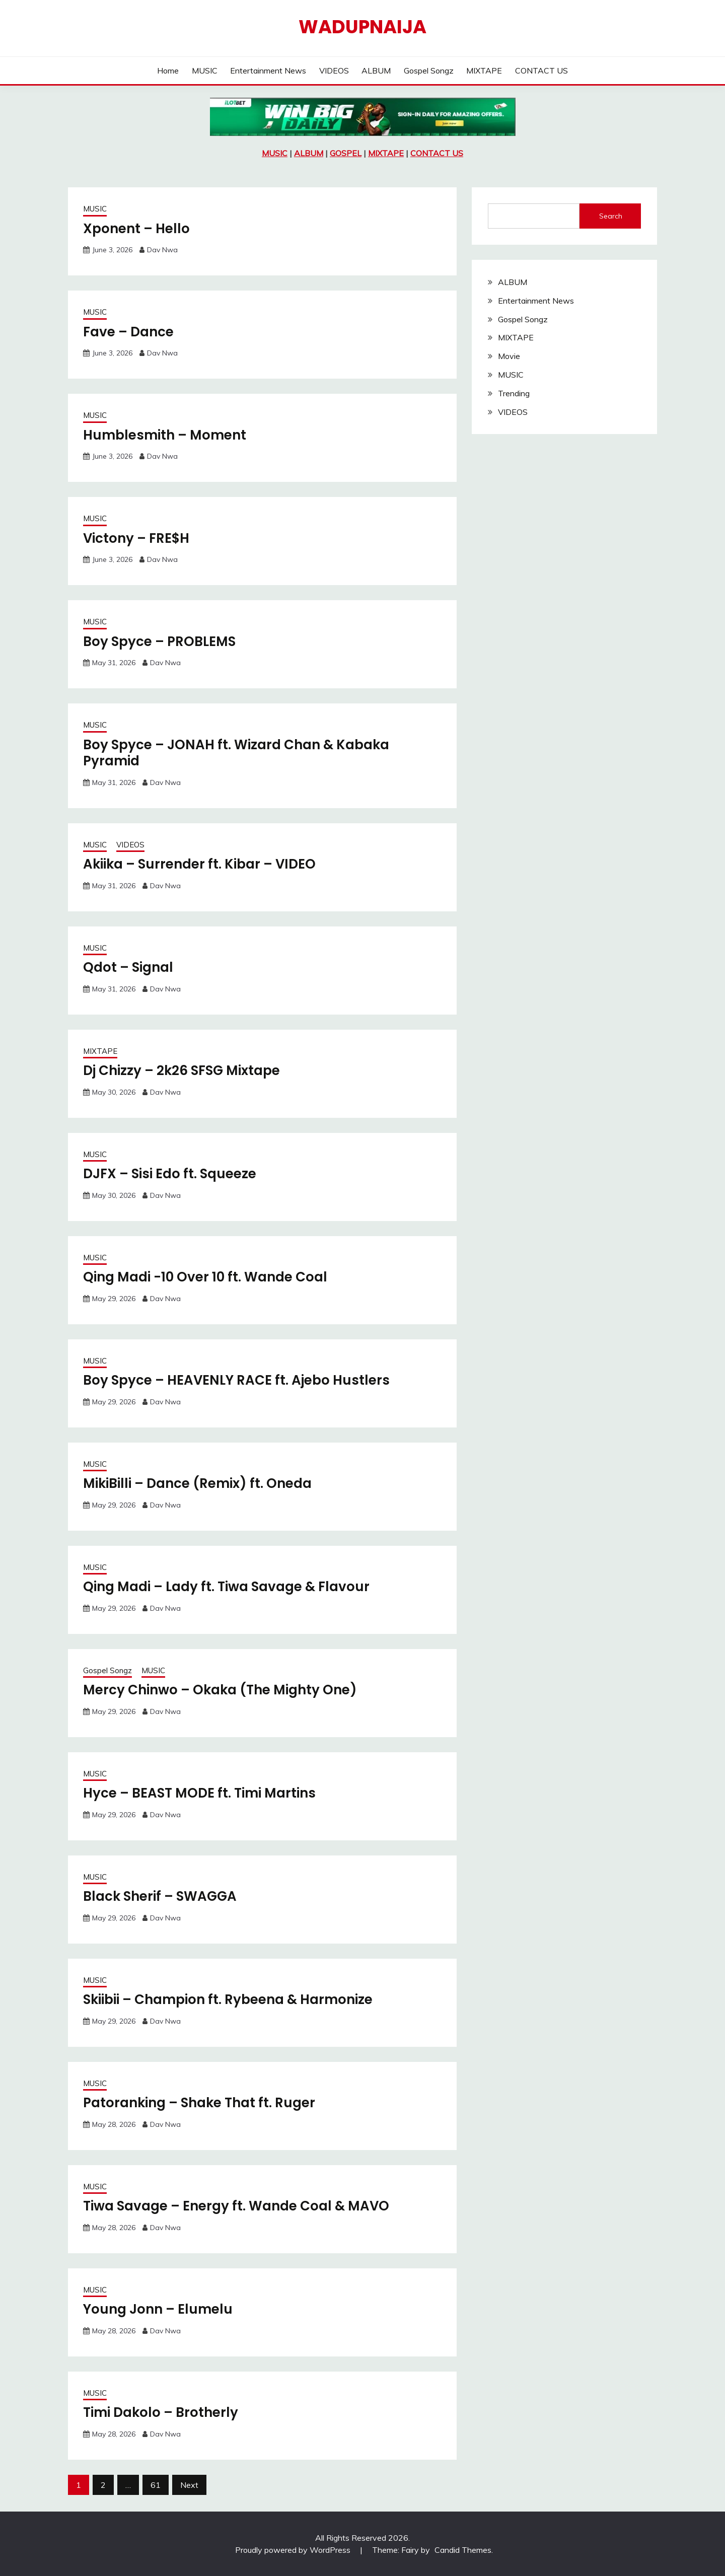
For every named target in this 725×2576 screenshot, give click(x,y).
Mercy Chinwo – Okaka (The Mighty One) (220, 1690)
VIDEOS (334, 70)
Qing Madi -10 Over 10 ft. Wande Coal (205, 1277)
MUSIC (205, 70)
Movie (509, 356)
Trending (514, 393)
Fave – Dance (128, 332)
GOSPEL (345, 153)
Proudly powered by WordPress (293, 2550)
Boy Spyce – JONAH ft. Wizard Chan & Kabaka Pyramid (236, 753)
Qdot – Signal (128, 967)
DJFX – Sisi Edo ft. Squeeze (169, 1174)
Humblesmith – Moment (164, 435)
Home (168, 70)
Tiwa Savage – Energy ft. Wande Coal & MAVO (236, 2206)
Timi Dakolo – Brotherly (160, 2412)
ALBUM (376, 70)
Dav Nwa (162, 249)
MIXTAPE (484, 70)
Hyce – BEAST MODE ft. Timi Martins (199, 1793)
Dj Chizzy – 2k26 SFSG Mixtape (181, 1070)
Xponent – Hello (136, 229)
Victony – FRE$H (136, 538)
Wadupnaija (362, 27)
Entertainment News (268, 70)
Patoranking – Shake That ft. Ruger (199, 2103)
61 (156, 2485)
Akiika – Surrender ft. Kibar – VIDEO (199, 864)
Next (189, 2485)
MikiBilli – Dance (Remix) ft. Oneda (197, 1483)
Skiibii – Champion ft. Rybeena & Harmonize (228, 1999)
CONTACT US (541, 70)
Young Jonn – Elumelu (158, 2309)
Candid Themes (462, 2550)
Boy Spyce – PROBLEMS (159, 641)
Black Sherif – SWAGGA (160, 1896)
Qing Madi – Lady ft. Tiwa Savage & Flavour (226, 1587)
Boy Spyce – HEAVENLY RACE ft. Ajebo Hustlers (236, 1380)
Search (610, 216)
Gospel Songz (429, 70)
